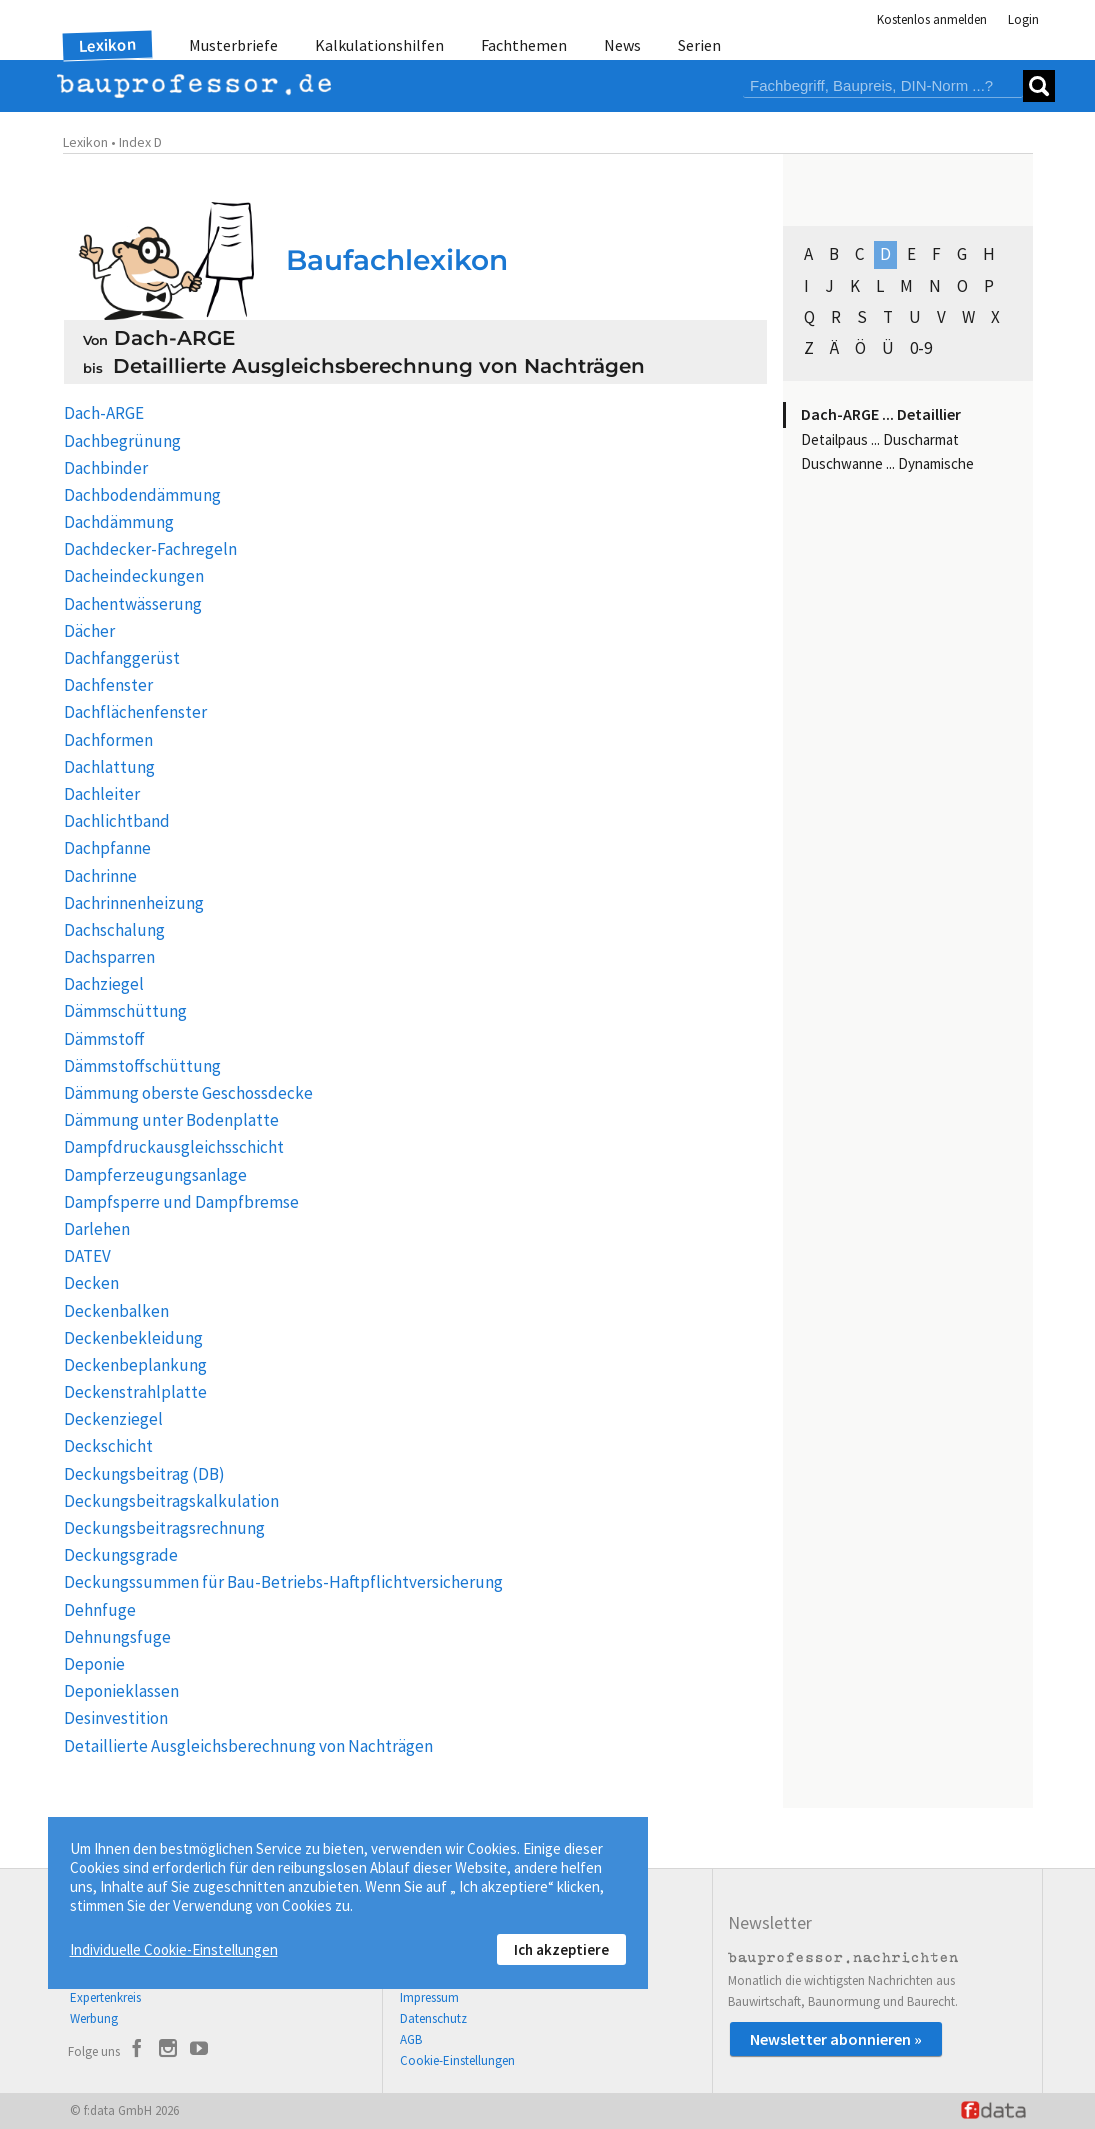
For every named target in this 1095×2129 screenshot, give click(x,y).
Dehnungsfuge (117, 1637)
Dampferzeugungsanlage (155, 1175)
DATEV (87, 1256)
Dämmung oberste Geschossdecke (188, 1093)
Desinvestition (116, 1718)
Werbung (94, 2018)
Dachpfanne (107, 848)
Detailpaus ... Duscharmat (880, 439)
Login (1023, 19)
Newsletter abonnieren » (836, 2039)
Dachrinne (100, 876)
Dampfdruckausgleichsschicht (174, 1147)
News (622, 45)
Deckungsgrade (121, 1555)
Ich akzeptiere (561, 1949)
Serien (699, 45)
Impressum (429, 1997)
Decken (91, 1283)
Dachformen (108, 740)
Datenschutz (433, 2018)
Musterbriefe (233, 45)
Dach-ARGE (104, 413)
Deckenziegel (113, 1419)
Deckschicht (108, 1446)
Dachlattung (109, 767)
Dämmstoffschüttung (142, 1066)
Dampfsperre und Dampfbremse (181, 1202)
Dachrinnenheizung (134, 903)
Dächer (89, 631)
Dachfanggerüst (122, 658)
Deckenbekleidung (133, 1338)
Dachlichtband (117, 821)
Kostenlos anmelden (932, 19)
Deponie (94, 1664)
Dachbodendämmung (142, 495)
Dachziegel (104, 984)
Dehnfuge (100, 1610)
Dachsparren (109, 957)
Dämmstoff (104, 1039)
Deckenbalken (116, 1311)
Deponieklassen (121, 1691)
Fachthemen (524, 45)
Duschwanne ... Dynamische (887, 463)
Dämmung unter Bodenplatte (171, 1120)
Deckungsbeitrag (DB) (144, 1474)
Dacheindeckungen (134, 576)
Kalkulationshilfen (379, 45)
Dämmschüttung (125, 1011)
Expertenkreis (105, 1997)
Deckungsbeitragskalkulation (171, 1501)
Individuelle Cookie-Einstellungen (174, 1949)
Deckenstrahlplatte (135, 1392)
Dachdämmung (119, 522)
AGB (411, 2039)
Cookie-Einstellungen (457, 2060)
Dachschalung (114, 930)
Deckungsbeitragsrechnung (164, 1528)
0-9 (921, 348)
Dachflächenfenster (135, 712)
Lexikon (107, 45)
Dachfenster (108, 685)
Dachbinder (106, 468)
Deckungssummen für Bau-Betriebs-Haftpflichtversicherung (283, 1582)
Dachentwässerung (133, 604)
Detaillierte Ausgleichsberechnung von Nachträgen (248, 1746)
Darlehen (97, 1229)
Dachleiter (102, 794)
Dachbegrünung (122, 441)
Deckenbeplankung (135, 1365)
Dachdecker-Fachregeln (150, 549)
